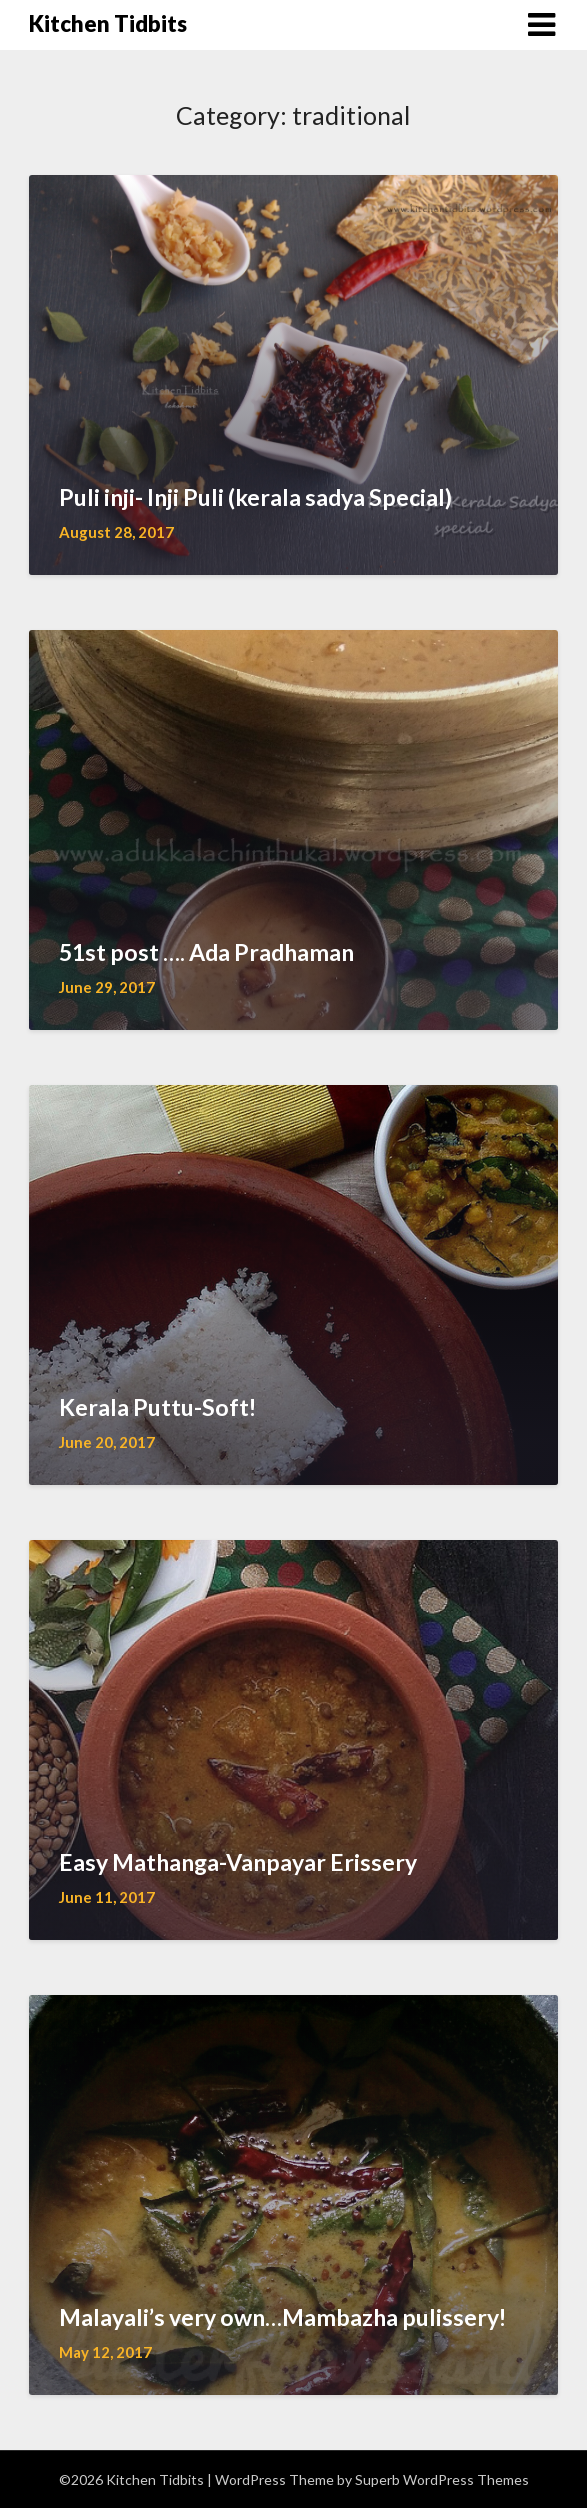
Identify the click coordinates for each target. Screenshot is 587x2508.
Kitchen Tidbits (108, 23)
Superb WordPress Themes (442, 2479)
